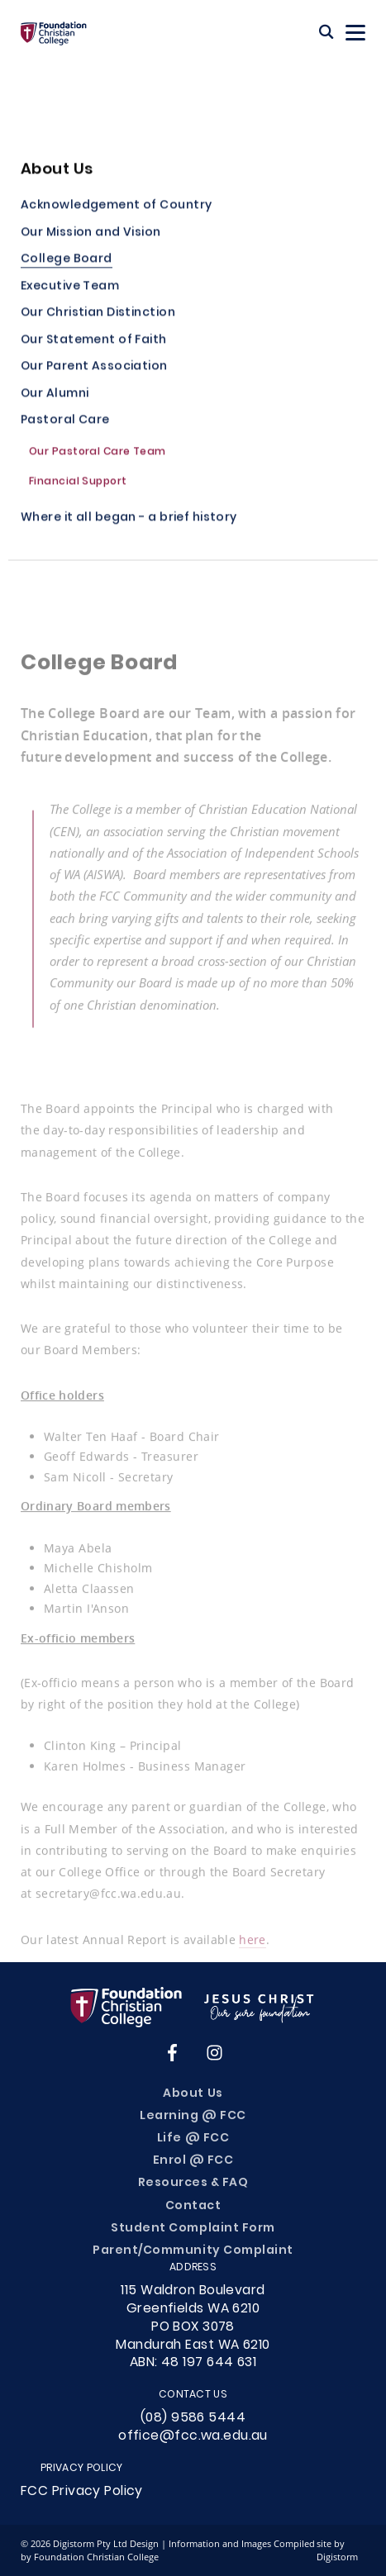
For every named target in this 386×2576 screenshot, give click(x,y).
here (252, 1944)
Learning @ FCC (192, 2116)
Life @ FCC (193, 2138)
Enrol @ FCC (193, 2160)
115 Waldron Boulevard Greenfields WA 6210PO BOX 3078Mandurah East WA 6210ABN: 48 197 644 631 (192, 2327)
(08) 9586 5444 (193, 2418)
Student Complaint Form (193, 2228)
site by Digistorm (337, 2550)
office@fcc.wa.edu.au (193, 2436)
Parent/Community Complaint (193, 2250)
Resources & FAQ (193, 2183)
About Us (192, 2093)
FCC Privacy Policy (82, 2491)
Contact (193, 2206)
